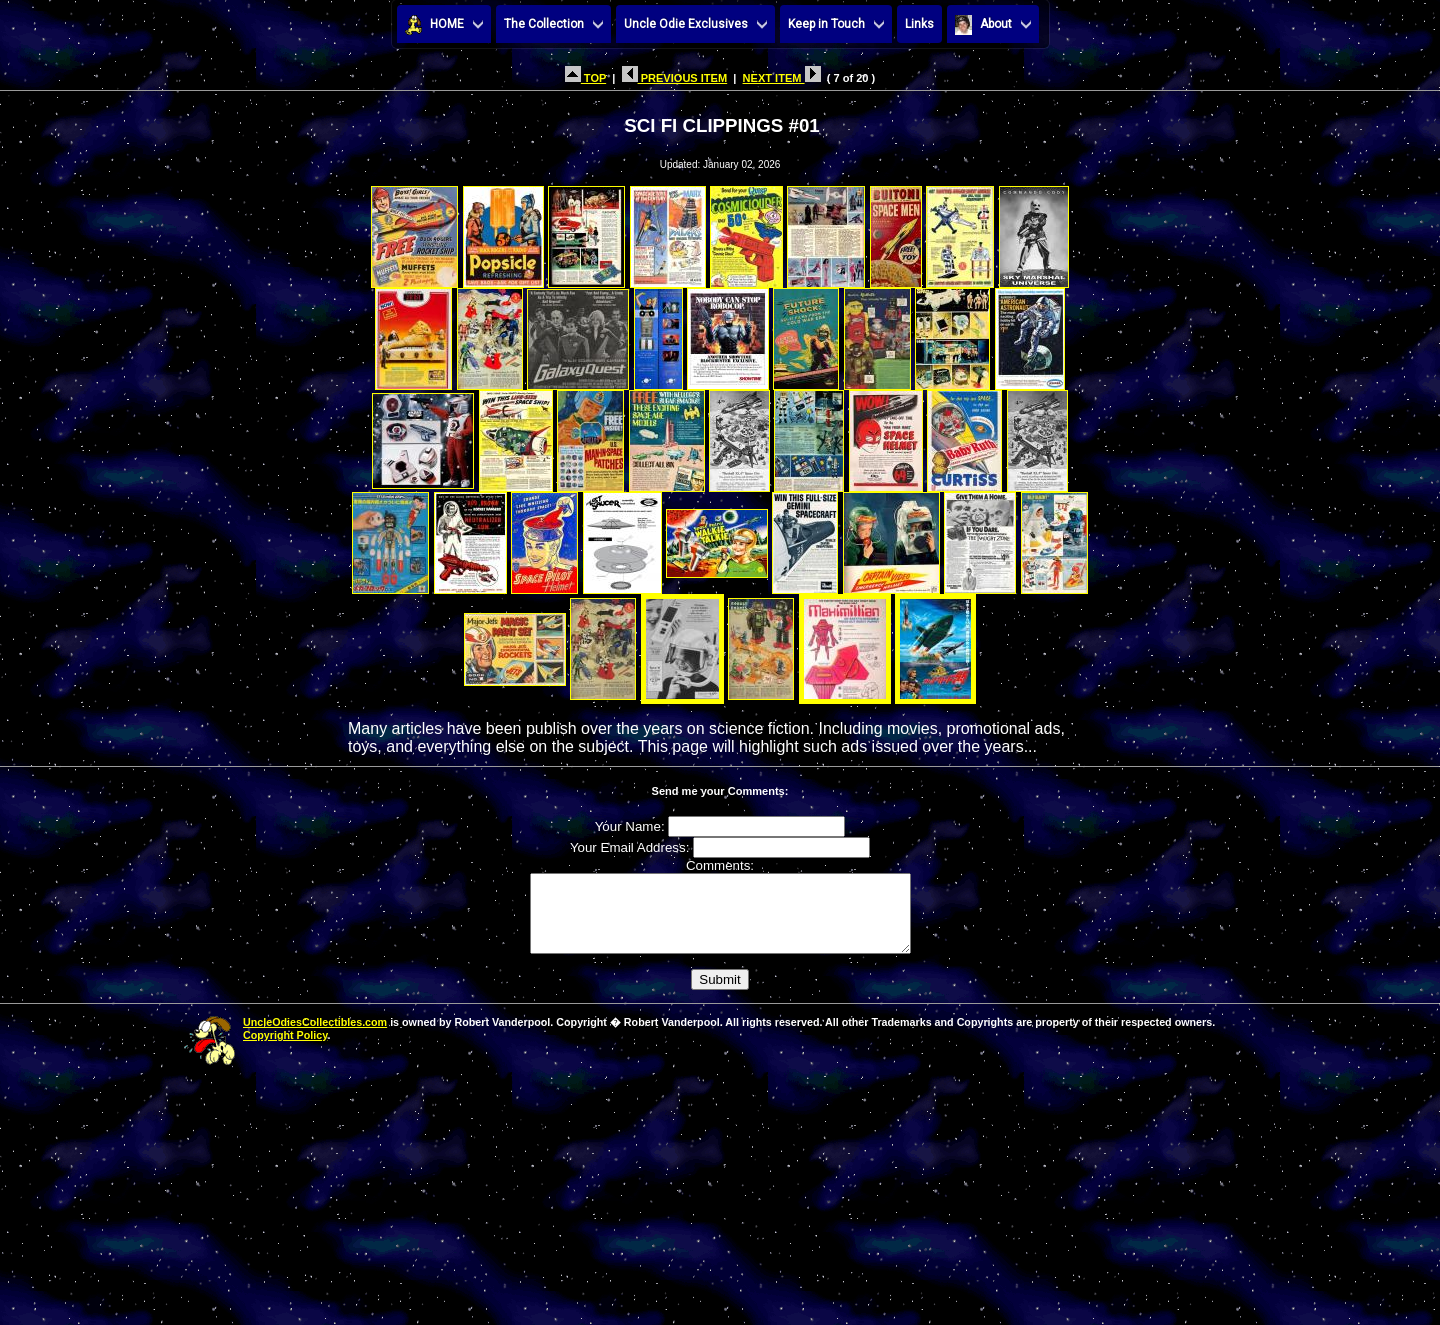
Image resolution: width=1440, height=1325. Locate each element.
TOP (585, 78)
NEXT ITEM (782, 78)
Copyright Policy (285, 1050)
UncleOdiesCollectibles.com (315, 1037)
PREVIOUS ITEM (675, 78)
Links (919, 24)
